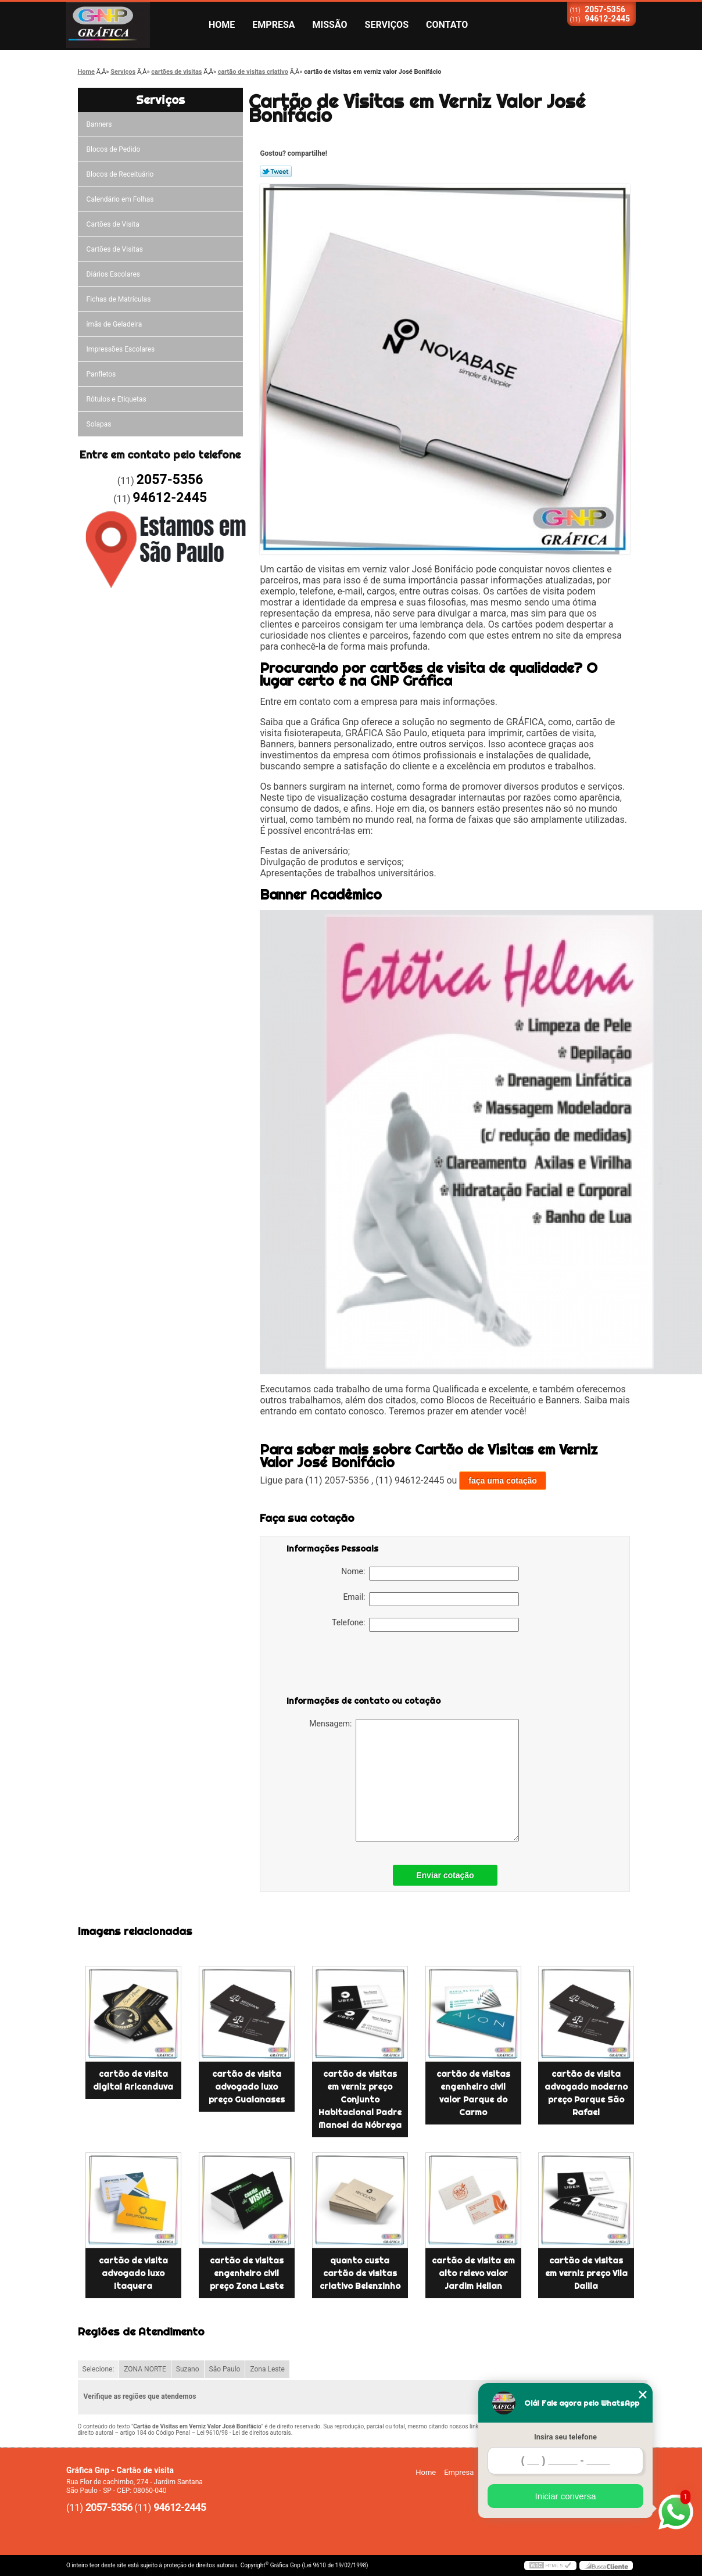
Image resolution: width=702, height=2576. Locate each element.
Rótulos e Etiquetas (116, 399)
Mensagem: (414, 1780)
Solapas (99, 424)
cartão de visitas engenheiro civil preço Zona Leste (247, 2273)
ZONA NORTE (145, 2369)
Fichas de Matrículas (119, 299)
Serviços (387, 24)
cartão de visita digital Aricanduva (133, 2080)
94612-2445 (607, 18)
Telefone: (425, 1625)
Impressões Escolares (121, 349)
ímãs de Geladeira (114, 324)
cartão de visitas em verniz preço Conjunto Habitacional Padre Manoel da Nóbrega (360, 2099)
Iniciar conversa (565, 2496)
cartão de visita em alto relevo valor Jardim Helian (473, 2273)
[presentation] (360, 1666)
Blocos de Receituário (120, 174)
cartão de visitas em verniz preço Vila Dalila (586, 2273)
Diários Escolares (113, 274)
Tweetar (276, 171)
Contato (447, 24)
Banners (99, 124)
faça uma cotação (502, 1480)
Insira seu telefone (565, 2436)
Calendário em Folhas (120, 199)
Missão (330, 24)
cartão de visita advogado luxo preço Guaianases (247, 2087)
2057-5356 (605, 9)
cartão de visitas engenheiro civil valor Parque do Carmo (473, 2093)
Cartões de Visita (113, 224)
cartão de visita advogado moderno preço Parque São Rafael (586, 2093)
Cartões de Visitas (115, 249)
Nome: (430, 1574)
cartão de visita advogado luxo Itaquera (133, 2273)
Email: (431, 1599)
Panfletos (101, 374)
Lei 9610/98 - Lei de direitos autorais (244, 2433)
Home (222, 24)
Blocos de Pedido (114, 149)
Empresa (273, 24)
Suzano (187, 2369)
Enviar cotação (445, 1875)
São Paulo (225, 2369)
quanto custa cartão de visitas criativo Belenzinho (360, 2273)
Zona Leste (267, 2369)
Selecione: (98, 2369)
